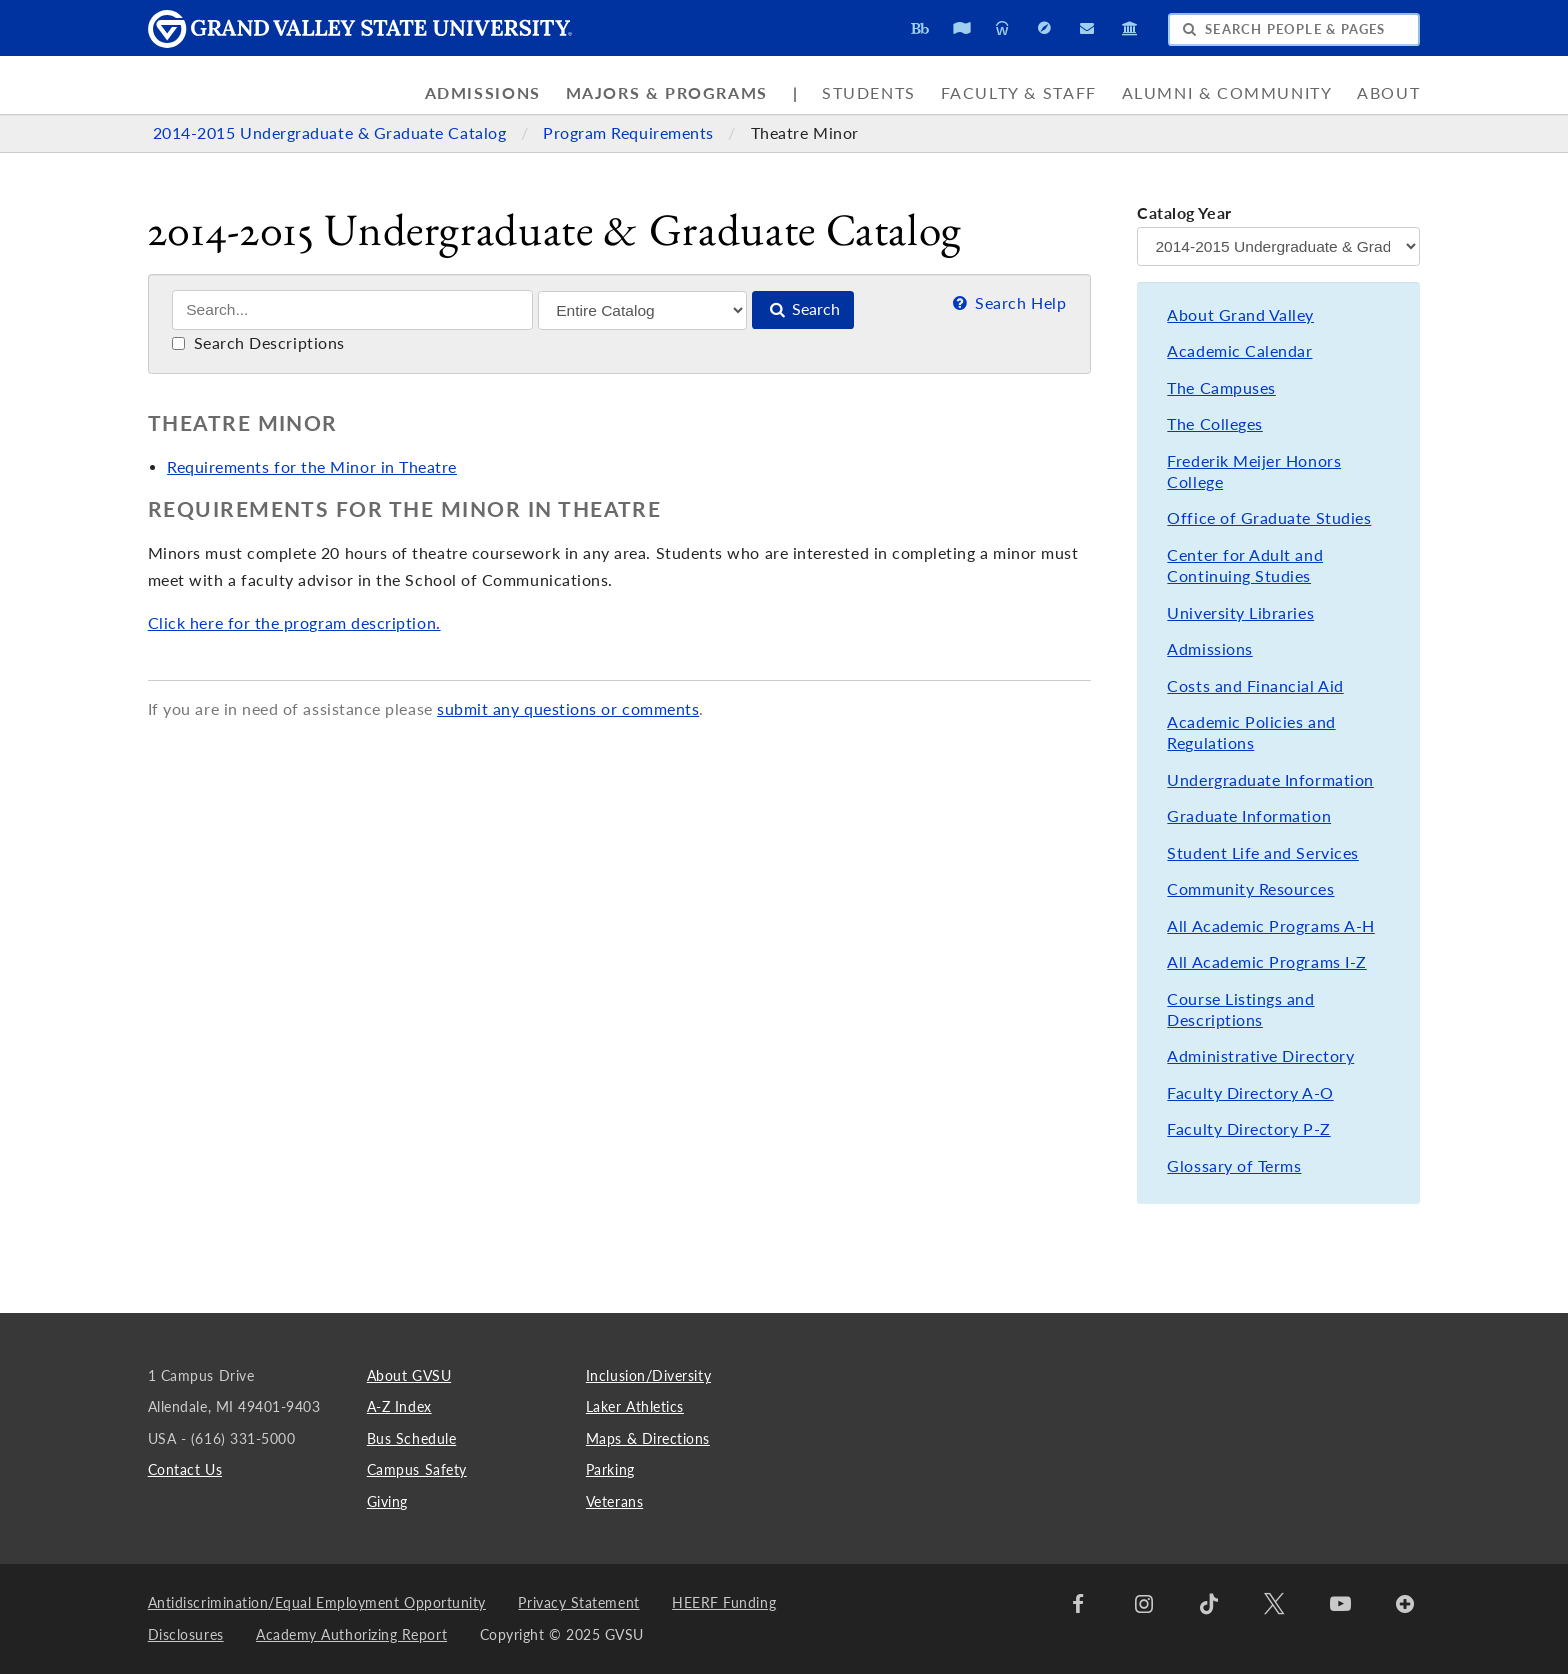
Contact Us (185, 1469)
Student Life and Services (1262, 853)
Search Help (1007, 303)
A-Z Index (399, 1406)
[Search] (352, 310)
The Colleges (1214, 424)
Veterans (614, 1501)
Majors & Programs (667, 93)
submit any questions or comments (568, 709)
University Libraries (1240, 613)
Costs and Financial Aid (1255, 686)
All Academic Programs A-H (1270, 926)
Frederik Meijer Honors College (1254, 471)
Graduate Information (1249, 816)
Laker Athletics (635, 1406)
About (1388, 93)
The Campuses (1221, 388)
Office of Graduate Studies (1269, 518)
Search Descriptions (258, 343)
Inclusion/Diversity (648, 1375)
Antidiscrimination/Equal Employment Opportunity (317, 1602)
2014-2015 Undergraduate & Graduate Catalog (332, 133)
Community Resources (1250, 889)
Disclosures (186, 1634)
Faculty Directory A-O (1250, 1093)
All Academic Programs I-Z (1266, 962)
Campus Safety (417, 1469)
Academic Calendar (1239, 351)
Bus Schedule (411, 1438)
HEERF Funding (724, 1602)
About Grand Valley (1240, 315)
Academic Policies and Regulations (1251, 732)
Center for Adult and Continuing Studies (1245, 565)
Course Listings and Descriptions (1240, 1009)
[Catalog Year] (1278, 246)
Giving (387, 1501)
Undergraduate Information (1270, 780)
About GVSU (409, 1375)
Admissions (483, 93)
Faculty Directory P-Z (1248, 1129)
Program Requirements (630, 133)
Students (869, 93)
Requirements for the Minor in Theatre (312, 467)
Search (803, 309)
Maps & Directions (648, 1438)
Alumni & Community (1227, 93)
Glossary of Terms (1234, 1166)
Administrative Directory (1260, 1056)
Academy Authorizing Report (351, 1634)
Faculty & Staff (1019, 93)
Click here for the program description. (294, 623)
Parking (610, 1469)
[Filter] (642, 310)
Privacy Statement (578, 1602)
